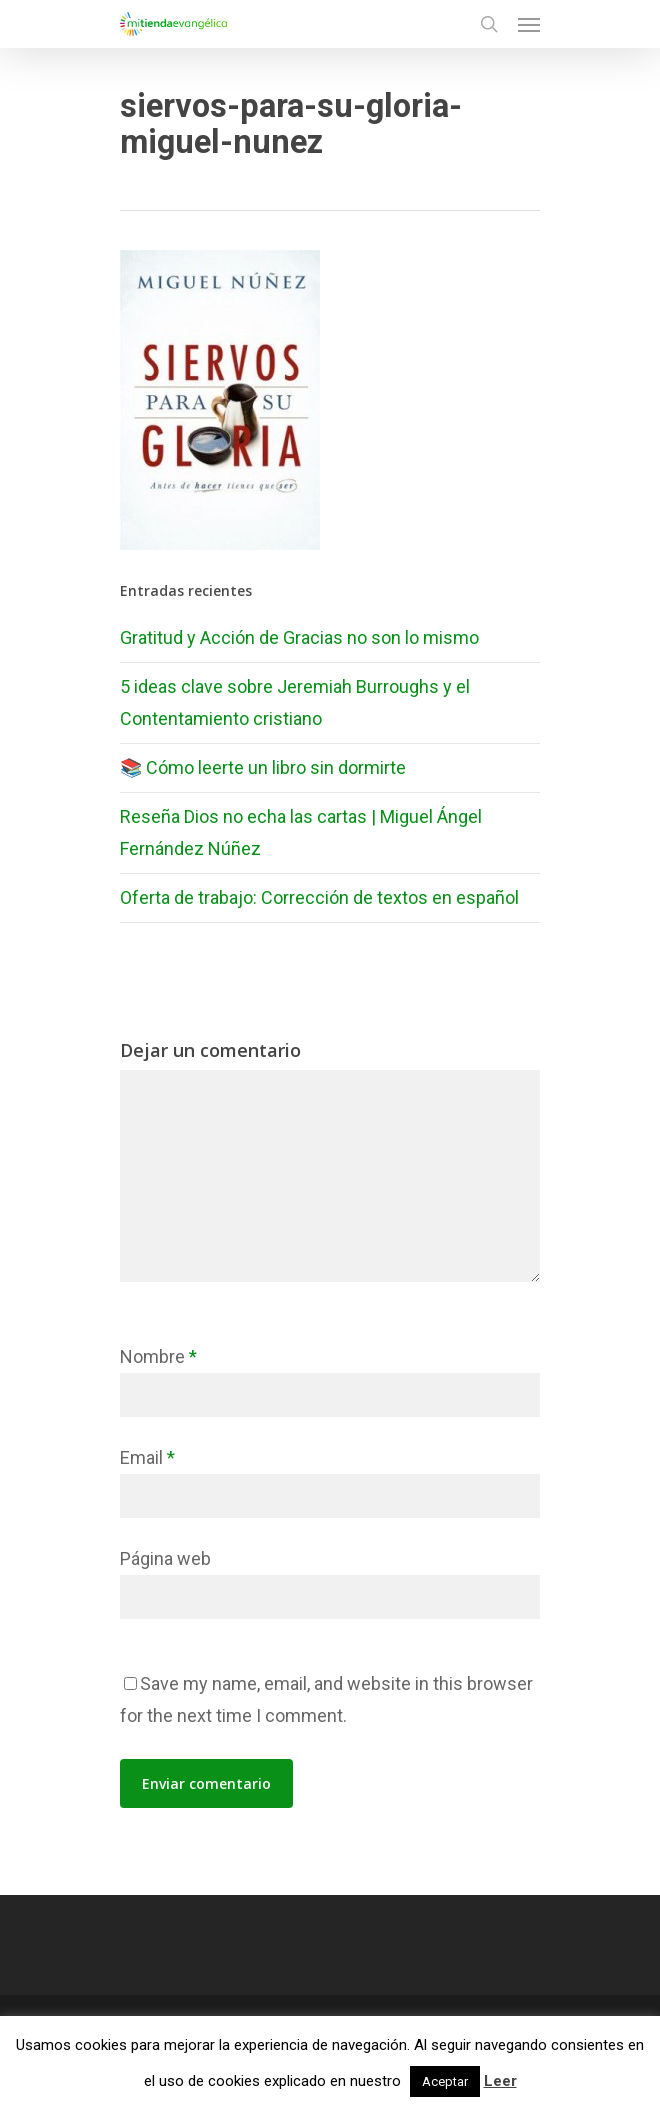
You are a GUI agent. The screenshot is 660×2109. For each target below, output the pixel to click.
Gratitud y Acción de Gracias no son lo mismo (299, 637)
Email (147, 1457)
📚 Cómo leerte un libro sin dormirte (263, 767)
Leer (500, 2081)
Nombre (158, 1356)
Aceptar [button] (445, 2081)
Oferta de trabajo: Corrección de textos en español (319, 897)
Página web (165, 1558)
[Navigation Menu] (529, 24)
